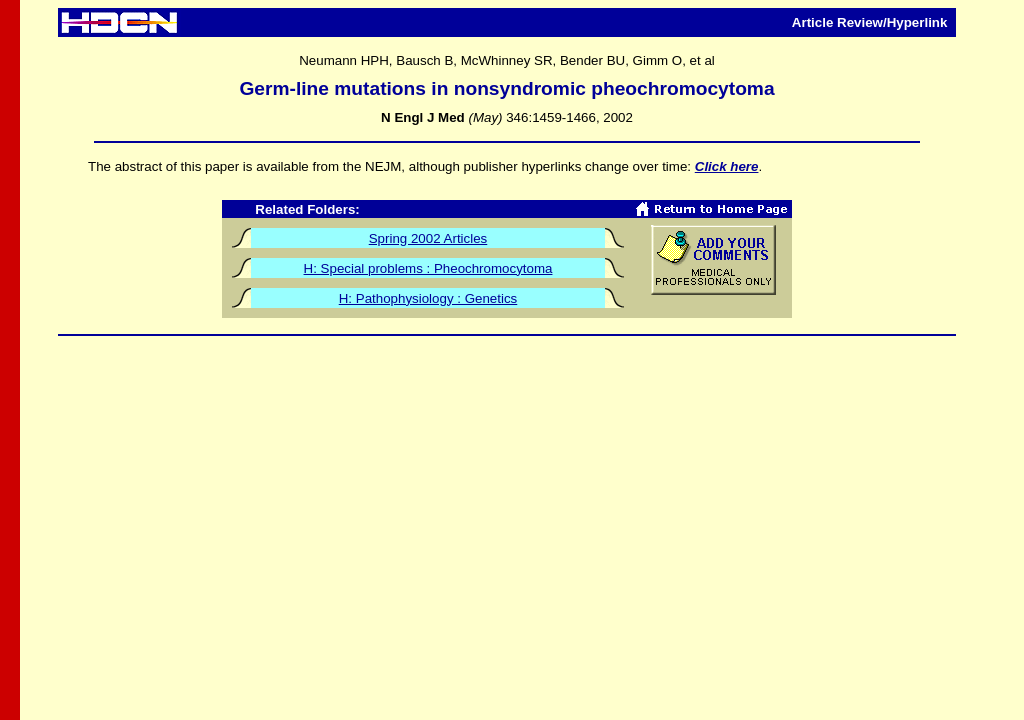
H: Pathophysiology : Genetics (428, 298)
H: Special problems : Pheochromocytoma (428, 268)
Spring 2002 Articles (428, 238)
